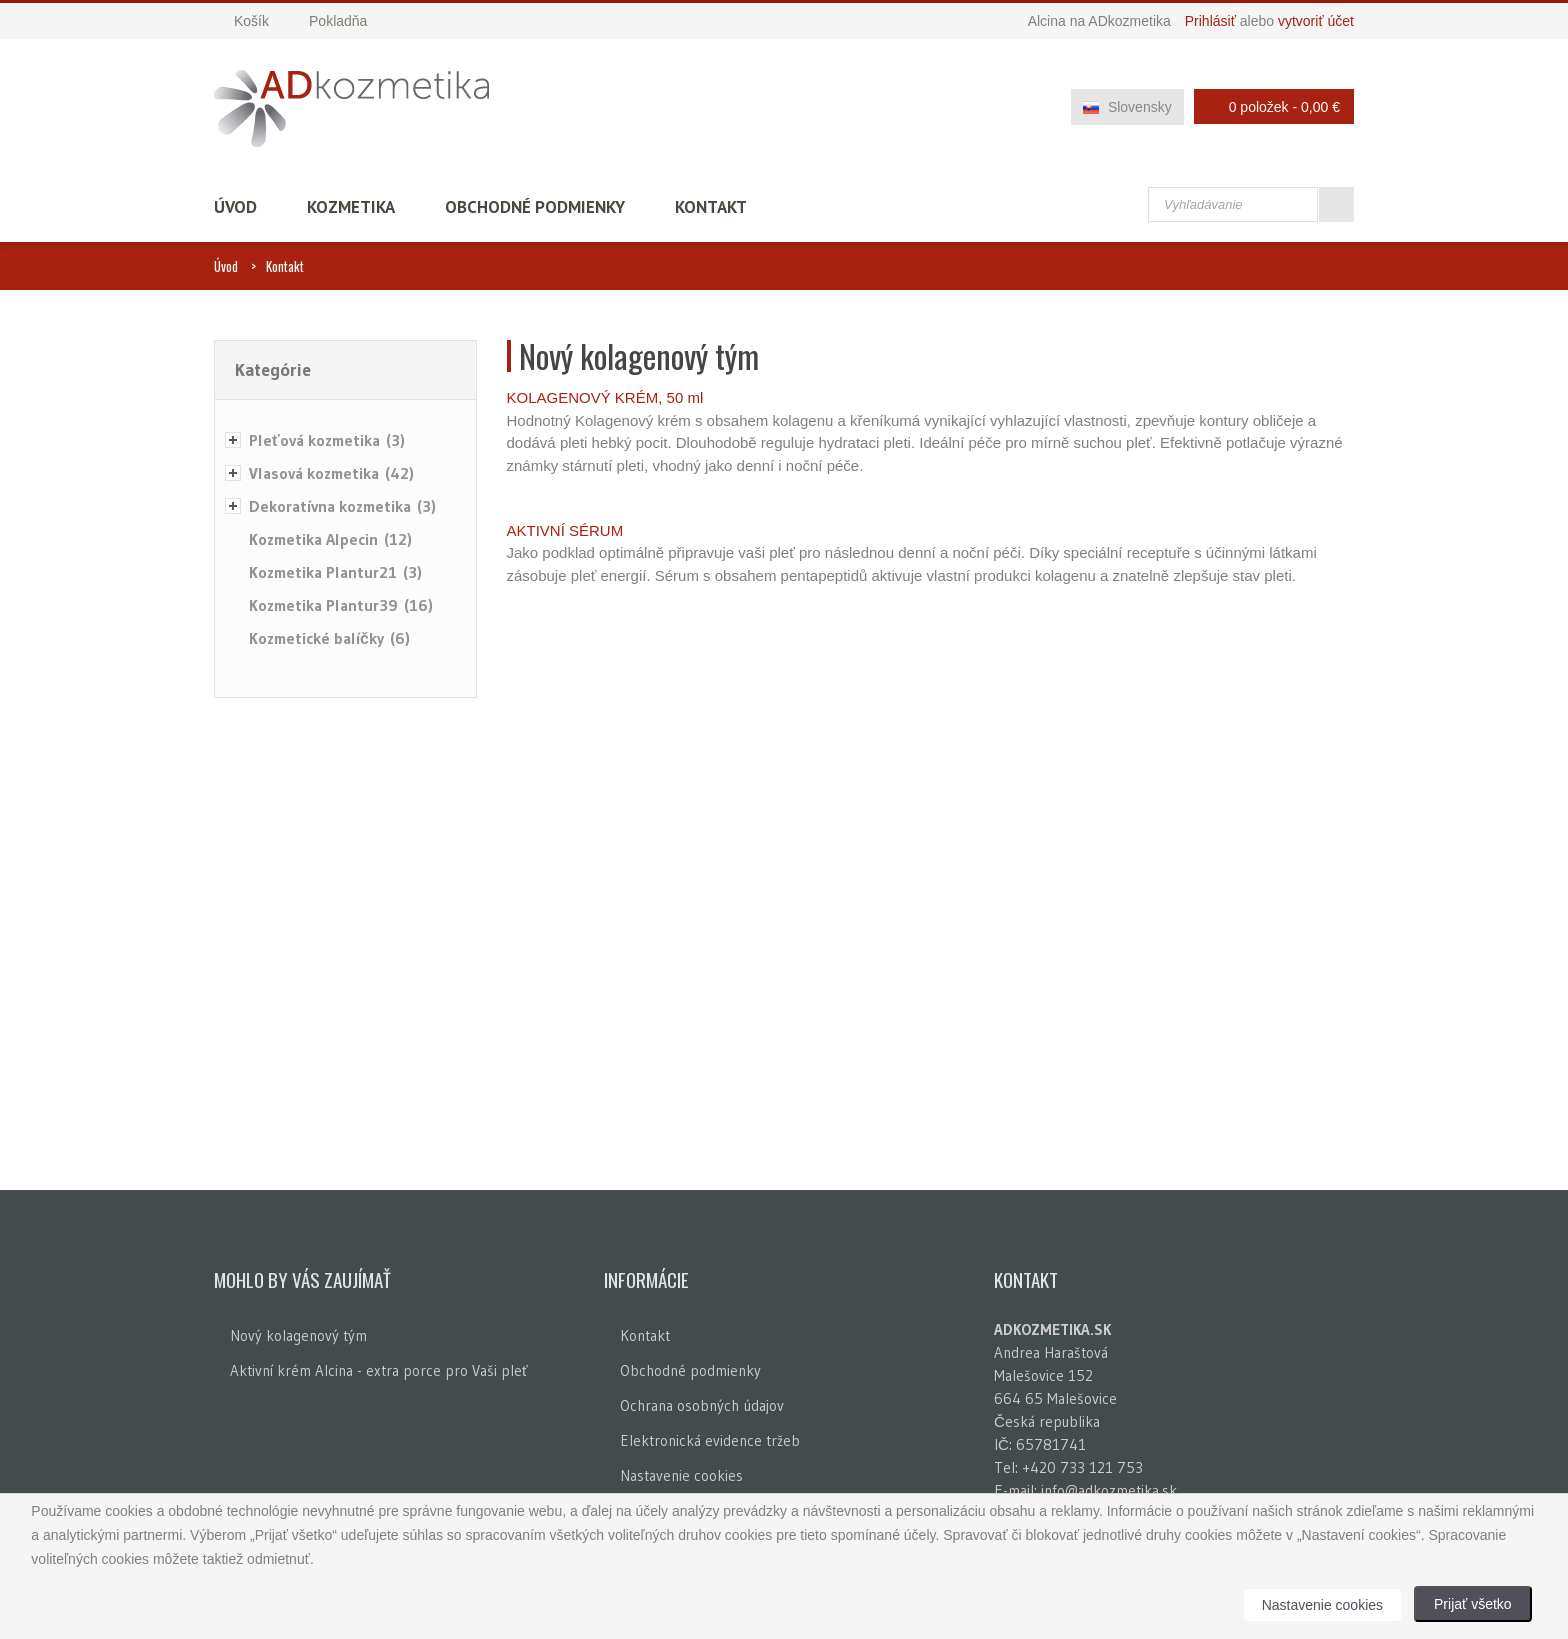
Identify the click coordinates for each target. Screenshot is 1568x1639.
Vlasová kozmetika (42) (331, 473)
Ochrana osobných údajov (702, 1405)
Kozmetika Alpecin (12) (330, 539)
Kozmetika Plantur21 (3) (335, 572)
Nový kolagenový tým (298, 1335)
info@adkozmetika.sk (1109, 1490)
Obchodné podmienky (535, 207)
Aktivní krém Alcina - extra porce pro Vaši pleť (379, 1370)
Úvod (235, 207)
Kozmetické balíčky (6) (329, 638)
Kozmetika (351, 207)
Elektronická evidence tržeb (710, 1440)
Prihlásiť (1210, 21)
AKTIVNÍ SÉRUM (565, 530)
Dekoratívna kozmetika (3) (342, 506)
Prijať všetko (1473, 1604)
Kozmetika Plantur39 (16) (341, 605)
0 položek (1268, 106)
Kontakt (711, 207)
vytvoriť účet (1316, 21)
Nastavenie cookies (681, 1475)
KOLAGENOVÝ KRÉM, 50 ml (605, 397)
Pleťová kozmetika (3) (327, 440)
